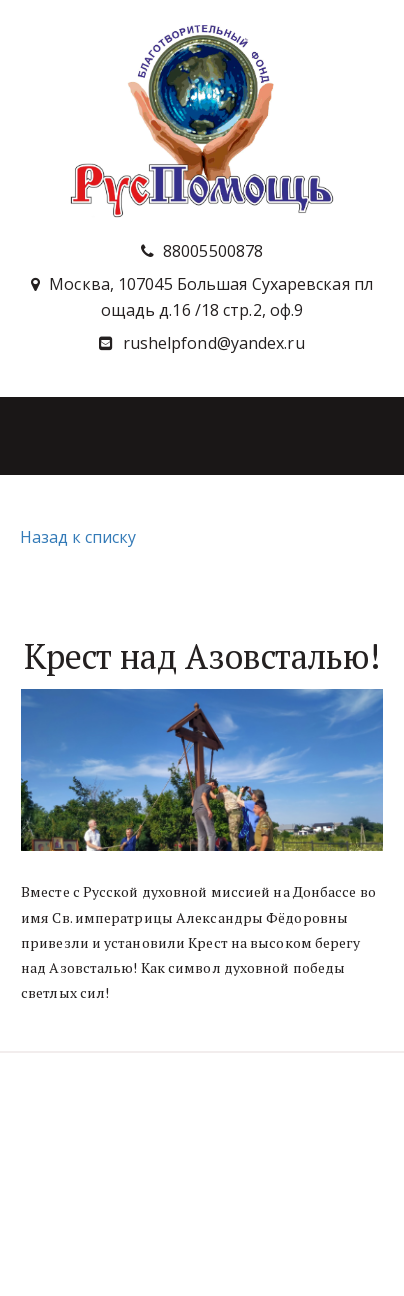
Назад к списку (75, 537)
